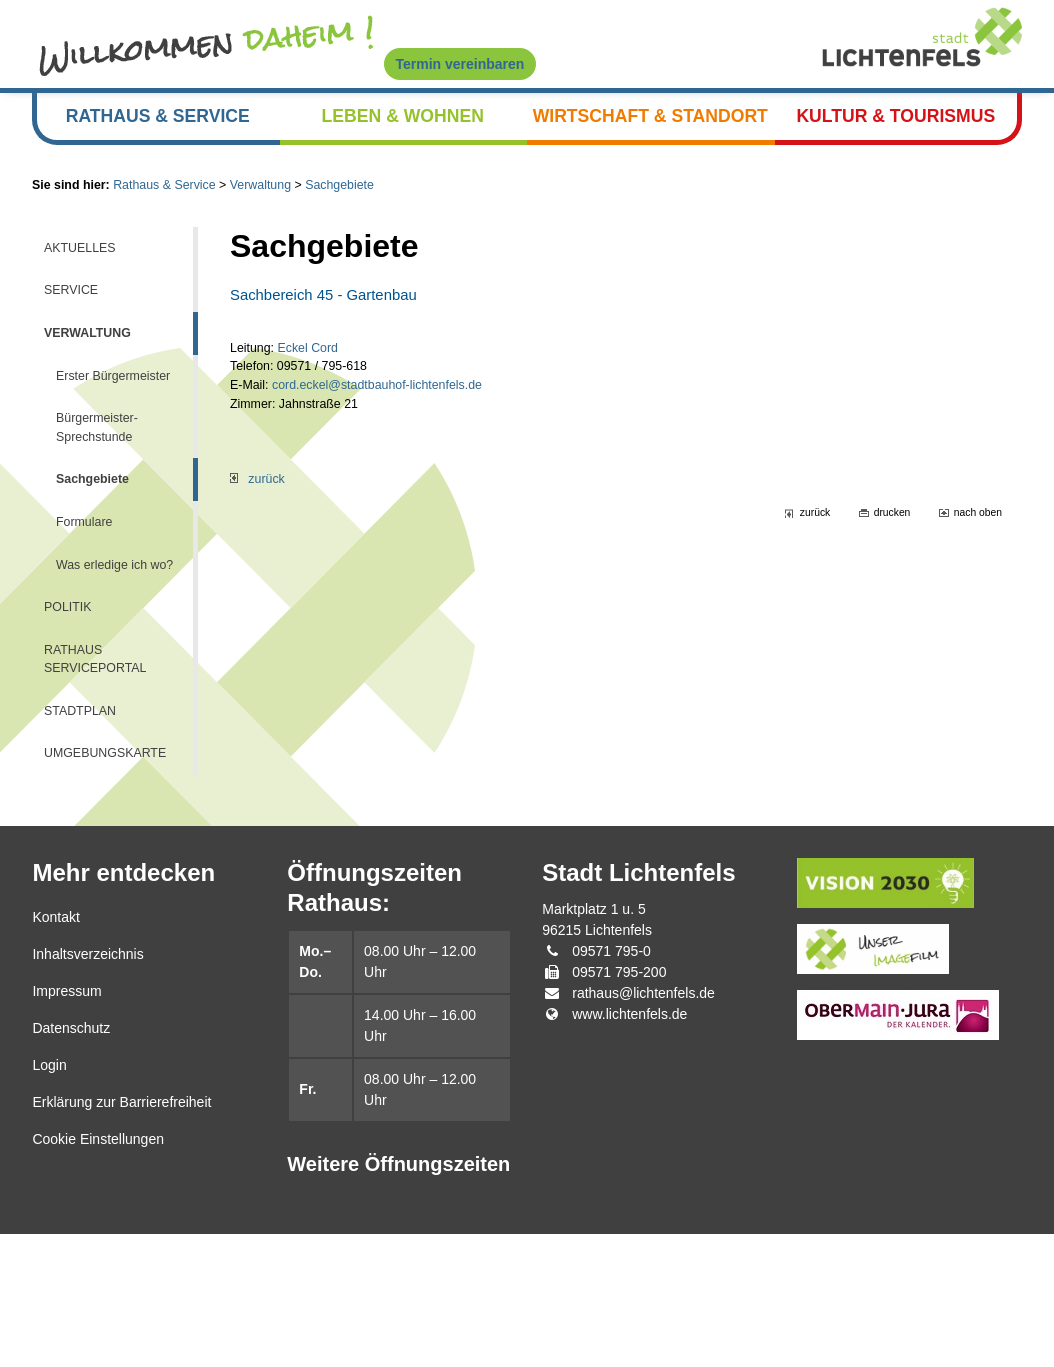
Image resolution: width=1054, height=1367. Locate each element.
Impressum (66, 1124)
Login (49, 1198)
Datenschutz (71, 1161)
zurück (260, 538)
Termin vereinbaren (460, 64)
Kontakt (55, 1050)
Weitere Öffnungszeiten (398, 1297)
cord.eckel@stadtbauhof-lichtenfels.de (396, 433)
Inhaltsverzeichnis (87, 1087)
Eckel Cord (318, 391)
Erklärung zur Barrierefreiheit (121, 1235)
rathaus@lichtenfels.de (643, 1126)
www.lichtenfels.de (629, 1147)
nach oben (975, 574)
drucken (882, 574)
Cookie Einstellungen (98, 1272)
